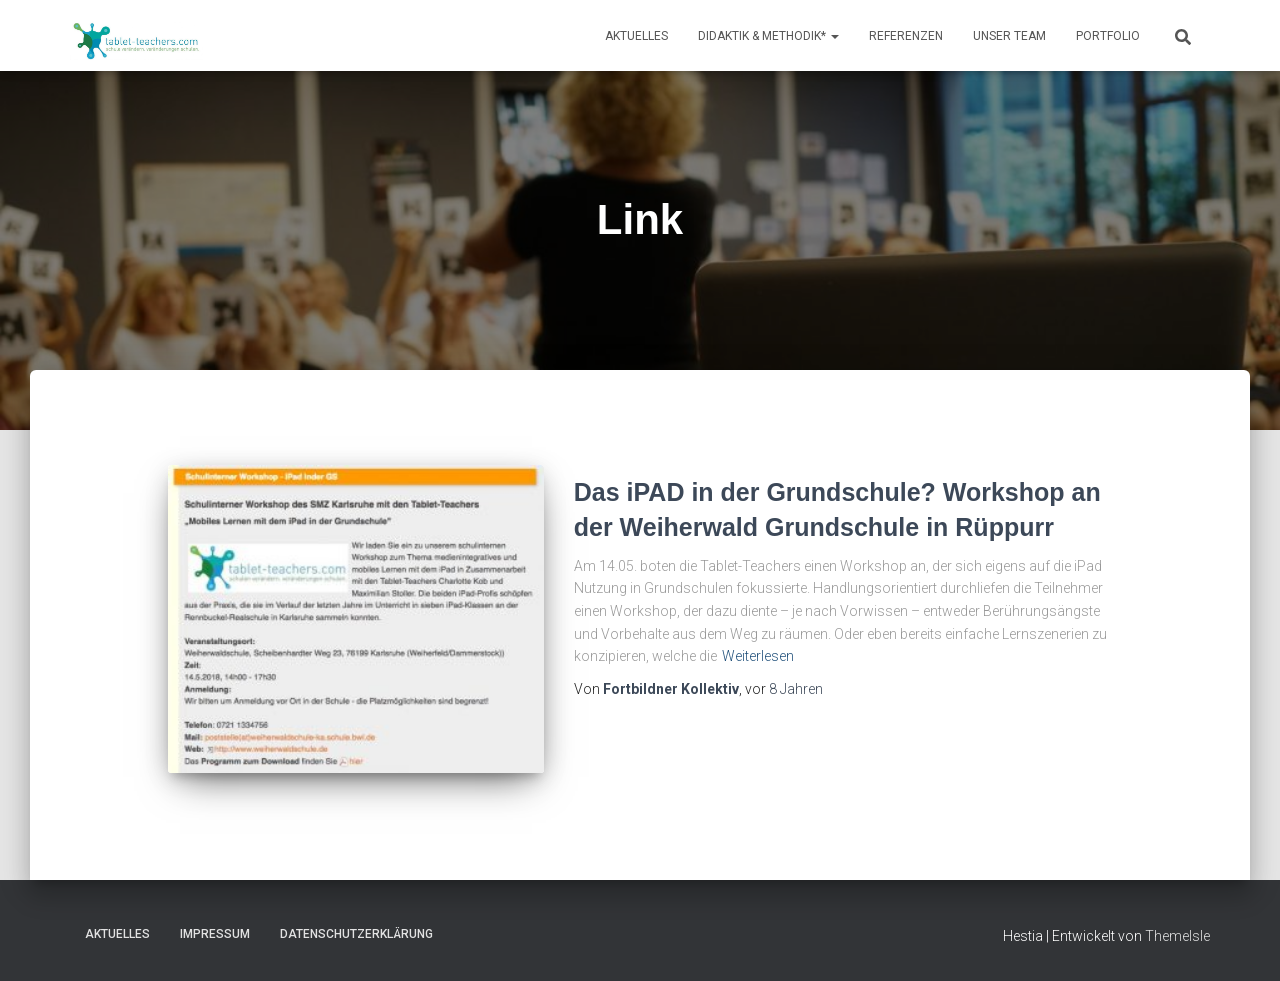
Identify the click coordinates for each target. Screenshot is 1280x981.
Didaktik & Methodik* (768, 36)
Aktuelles (636, 36)
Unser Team (1009, 36)
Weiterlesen (758, 656)
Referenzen (906, 36)
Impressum (215, 934)
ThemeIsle (1177, 936)
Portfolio (1108, 36)
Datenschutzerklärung (356, 934)
